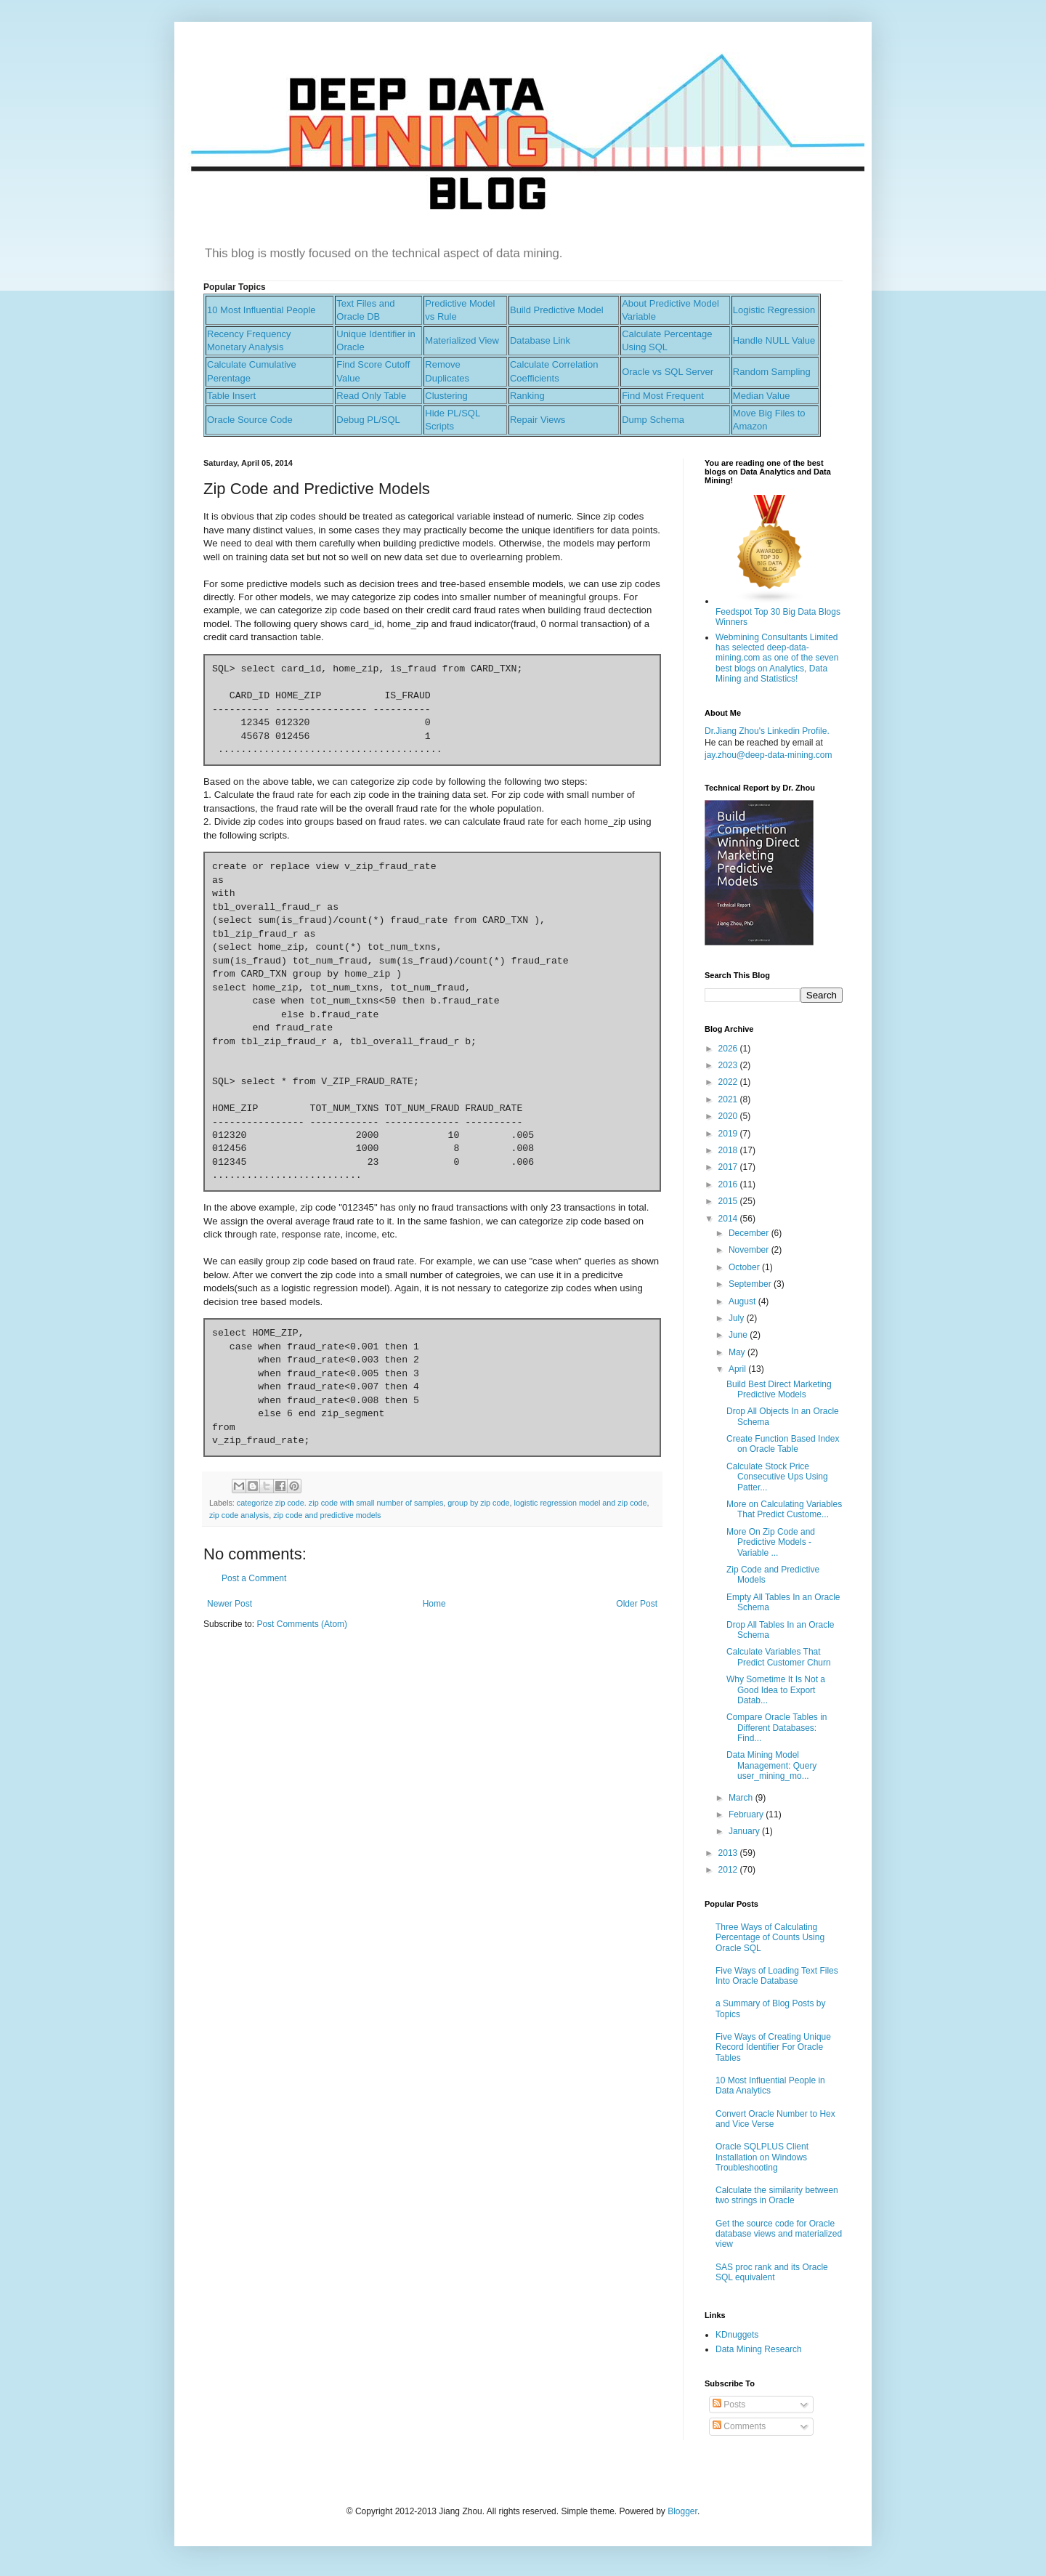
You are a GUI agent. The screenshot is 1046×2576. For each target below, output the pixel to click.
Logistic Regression (774, 309)
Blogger (682, 2511)
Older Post (636, 1604)
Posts (729, 2404)
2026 (729, 1048)
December (750, 1233)
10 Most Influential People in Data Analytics (770, 2085)
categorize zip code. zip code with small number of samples (340, 1502)
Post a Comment (254, 1578)
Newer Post (229, 1604)
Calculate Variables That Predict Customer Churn (778, 1657)
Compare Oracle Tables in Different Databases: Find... (776, 1727)
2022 (729, 1082)
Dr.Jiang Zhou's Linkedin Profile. (767, 731)
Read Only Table (371, 395)
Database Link (540, 340)
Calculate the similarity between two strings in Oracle (776, 2195)
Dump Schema (653, 419)
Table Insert (231, 395)
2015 (729, 1201)
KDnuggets (736, 2335)
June (739, 1335)
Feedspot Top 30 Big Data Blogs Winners (777, 611)
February (747, 1814)
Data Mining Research (758, 2349)
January (745, 1831)
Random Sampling (772, 371)
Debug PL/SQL (368, 419)
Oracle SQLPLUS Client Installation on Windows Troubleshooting (761, 2157)
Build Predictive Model (557, 309)
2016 (729, 1184)
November (750, 1250)
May (738, 1352)
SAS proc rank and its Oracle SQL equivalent (771, 2272)
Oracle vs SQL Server (667, 371)
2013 (729, 1853)
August (743, 1301)
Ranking (527, 395)
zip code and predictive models (327, 1515)
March (742, 1798)
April (738, 1369)
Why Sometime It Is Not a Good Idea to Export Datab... (775, 1689)
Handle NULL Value (774, 340)
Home (434, 1604)
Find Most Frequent (663, 395)
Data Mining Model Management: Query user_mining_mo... (771, 1765)
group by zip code (478, 1502)
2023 (729, 1065)
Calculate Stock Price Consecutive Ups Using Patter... (777, 1477)
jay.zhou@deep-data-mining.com (768, 755)
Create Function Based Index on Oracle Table (782, 1444)
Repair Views (537, 419)
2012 (729, 1870)
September (751, 1284)
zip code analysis (239, 1515)
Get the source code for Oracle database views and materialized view (778, 2234)
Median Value (761, 395)
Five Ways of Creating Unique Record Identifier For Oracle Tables (773, 2047)
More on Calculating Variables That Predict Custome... (784, 1509)
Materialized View (462, 340)
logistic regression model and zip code (580, 1502)
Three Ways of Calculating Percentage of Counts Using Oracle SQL (769, 1937)
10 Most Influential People (261, 309)
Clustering (446, 395)
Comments (739, 2426)
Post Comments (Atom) (301, 1624)
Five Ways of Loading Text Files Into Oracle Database (776, 1976)
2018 (729, 1150)
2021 (729, 1099)
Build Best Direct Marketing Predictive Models (779, 1389)
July (738, 1318)
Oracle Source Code (250, 419)
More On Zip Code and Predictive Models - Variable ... (770, 1542)
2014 (729, 1219)
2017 (729, 1167)
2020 (729, 1116)
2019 (729, 1133)
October (745, 1267)
